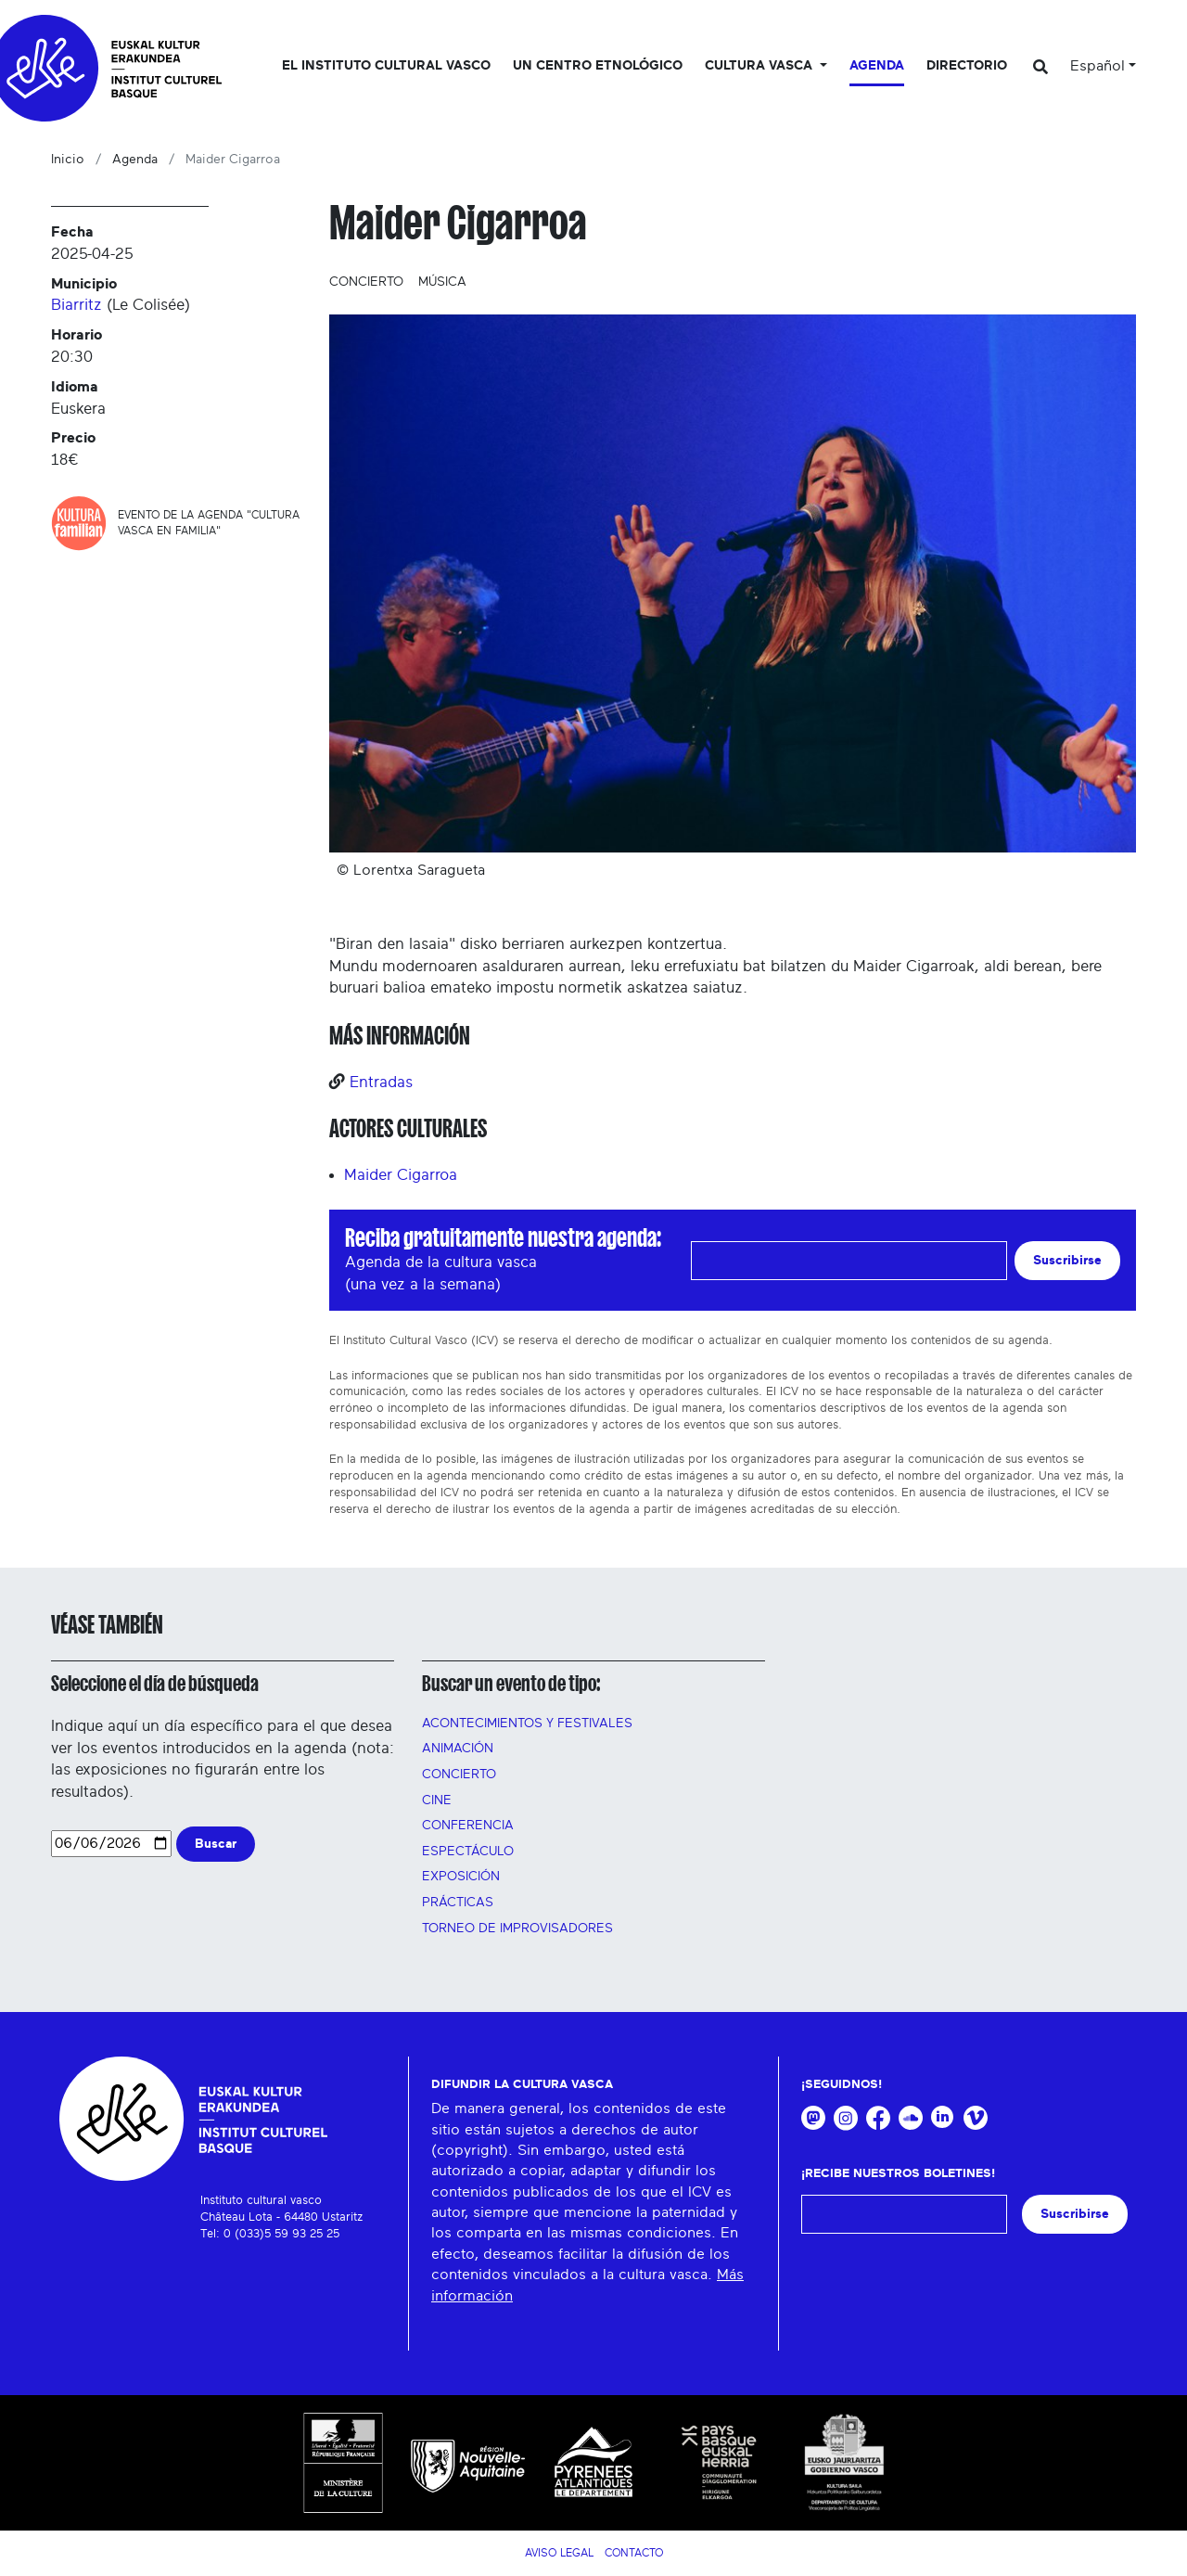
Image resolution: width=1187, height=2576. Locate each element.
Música (442, 282)
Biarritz (76, 305)
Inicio (67, 159)
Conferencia (468, 1825)
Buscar (215, 1844)
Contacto (634, 2552)
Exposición (461, 1876)
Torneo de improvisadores (517, 1928)
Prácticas (457, 1902)
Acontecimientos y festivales (527, 1723)
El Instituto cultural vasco (386, 65)
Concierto (366, 282)
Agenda (876, 65)
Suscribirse (1067, 1260)
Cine (437, 1800)
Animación (457, 1748)
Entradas (381, 1082)
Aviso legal (559, 2552)
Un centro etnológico (598, 65)
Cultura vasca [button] (760, 65)
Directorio (966, 65)
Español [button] (1097, 65)
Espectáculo (468, 1851)
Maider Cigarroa (400, 1175)
